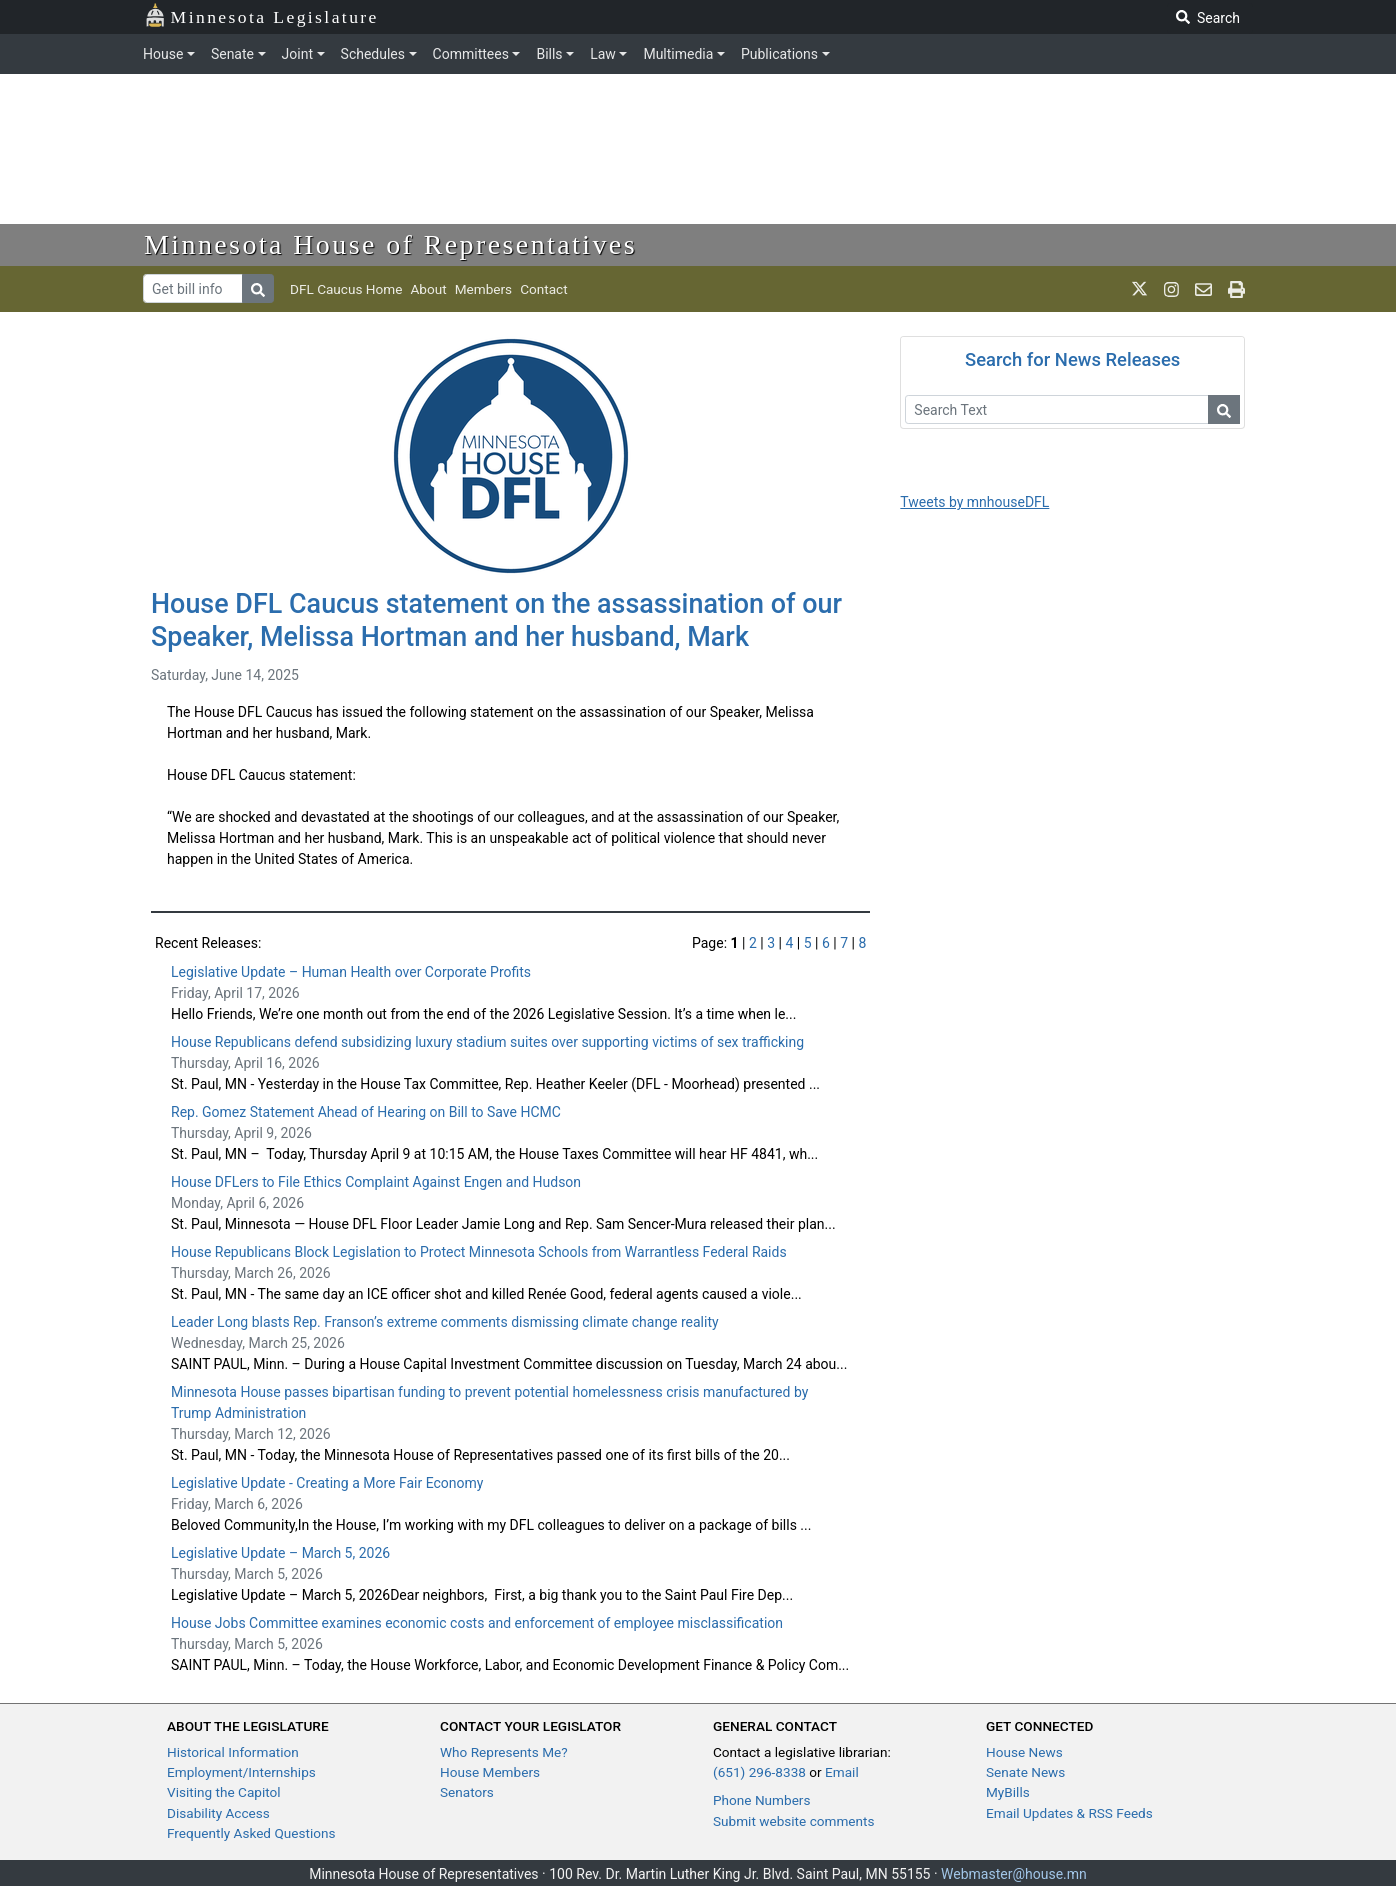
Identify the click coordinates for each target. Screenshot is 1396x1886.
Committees (471, 54)
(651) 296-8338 (759, 1772)
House (163, 54)
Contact (544, 289)
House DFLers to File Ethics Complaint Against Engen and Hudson (376, 1182)
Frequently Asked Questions (251, 1833)
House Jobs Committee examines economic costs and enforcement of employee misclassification (477, 1623)
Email (842, 1772)
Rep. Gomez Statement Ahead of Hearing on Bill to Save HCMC (366, 1112)
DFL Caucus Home (346, 289)
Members (483, 289)
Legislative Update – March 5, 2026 (280, 1553)
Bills (549, 54)
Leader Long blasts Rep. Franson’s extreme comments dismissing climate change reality (445, 1322)
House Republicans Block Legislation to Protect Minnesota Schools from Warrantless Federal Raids (479, 1252)
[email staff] (1203, 289)
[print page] (1236, 289)
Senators (467, 1792)
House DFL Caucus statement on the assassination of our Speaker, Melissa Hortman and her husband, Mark (496, 620)
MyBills (1008, 1792)
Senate (232, 54)
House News (1024, 1752)
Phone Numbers (761, 1800)
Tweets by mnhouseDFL (974, 502)
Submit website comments (794, 1821)
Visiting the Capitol (224, 1792)
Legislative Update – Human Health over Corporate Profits (351, 972)
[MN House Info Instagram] (1171, 289)
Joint (297, 54)
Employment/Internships (241, 1772)
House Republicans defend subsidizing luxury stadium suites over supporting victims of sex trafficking (489, 1042)
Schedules (373, 54)
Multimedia (678, 54)
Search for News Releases (1072, 359)
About (428, 289)
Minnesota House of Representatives (390, 244)
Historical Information (233, 1752)
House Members (490, 1772)
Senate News (1025, 1772)
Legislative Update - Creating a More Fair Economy (327, 1483)
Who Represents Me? (504, 1752)
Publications (779, 54)
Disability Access (218, 1813)
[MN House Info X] (1139, 289)
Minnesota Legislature (261, 15)
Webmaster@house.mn (1014, 1874)
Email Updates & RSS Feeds (1069, 1813)
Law (603, 54)
